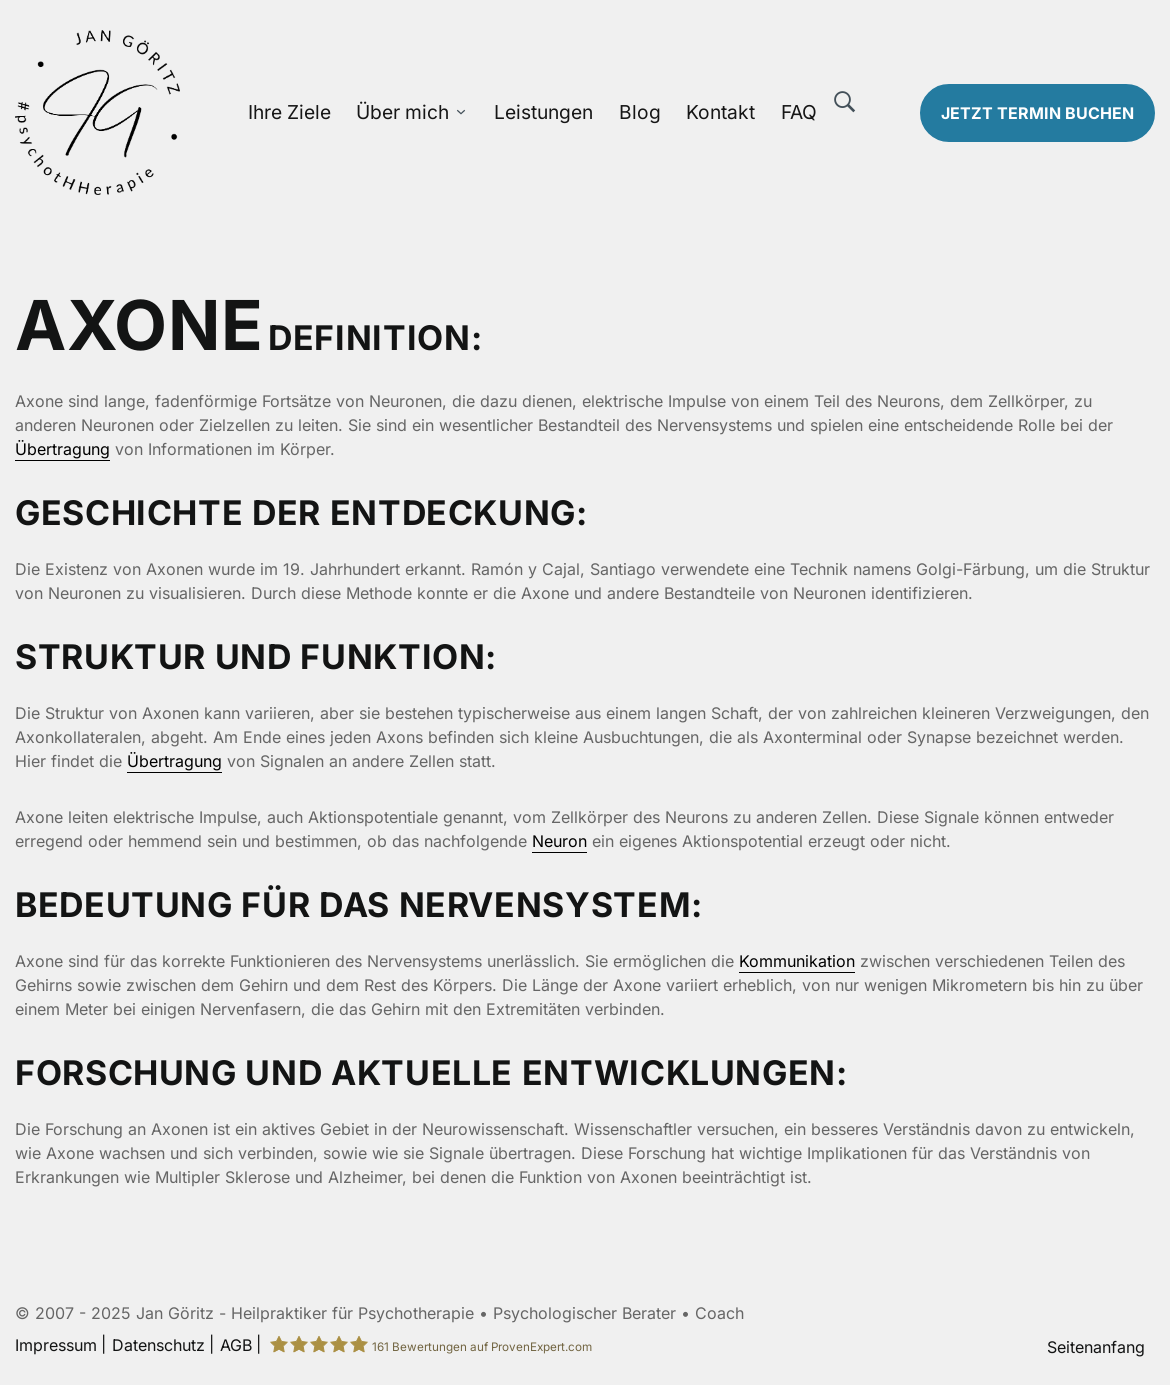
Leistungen (543, 112)
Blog (640, 112)
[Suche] (845, 102)
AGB (236, 1345)
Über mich (402, 112)
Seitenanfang (1096, 1347)
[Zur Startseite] (146, 112)
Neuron (559, 841)
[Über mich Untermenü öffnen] (461, 112)
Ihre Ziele (289, 112)
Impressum (56, 1345)
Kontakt (720, 112)
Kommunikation (797, 961)
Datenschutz (158, 1345)
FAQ (799, 112)
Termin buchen (1037, 113)
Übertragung (62, 449)
